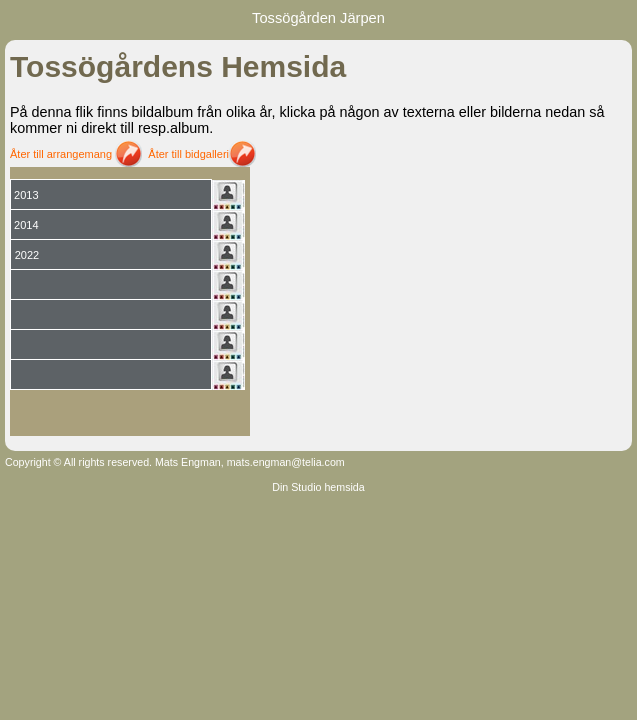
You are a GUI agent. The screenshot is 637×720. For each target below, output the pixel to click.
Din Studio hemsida (318, 487)
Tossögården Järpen (318, 18)
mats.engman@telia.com (286, 462)
